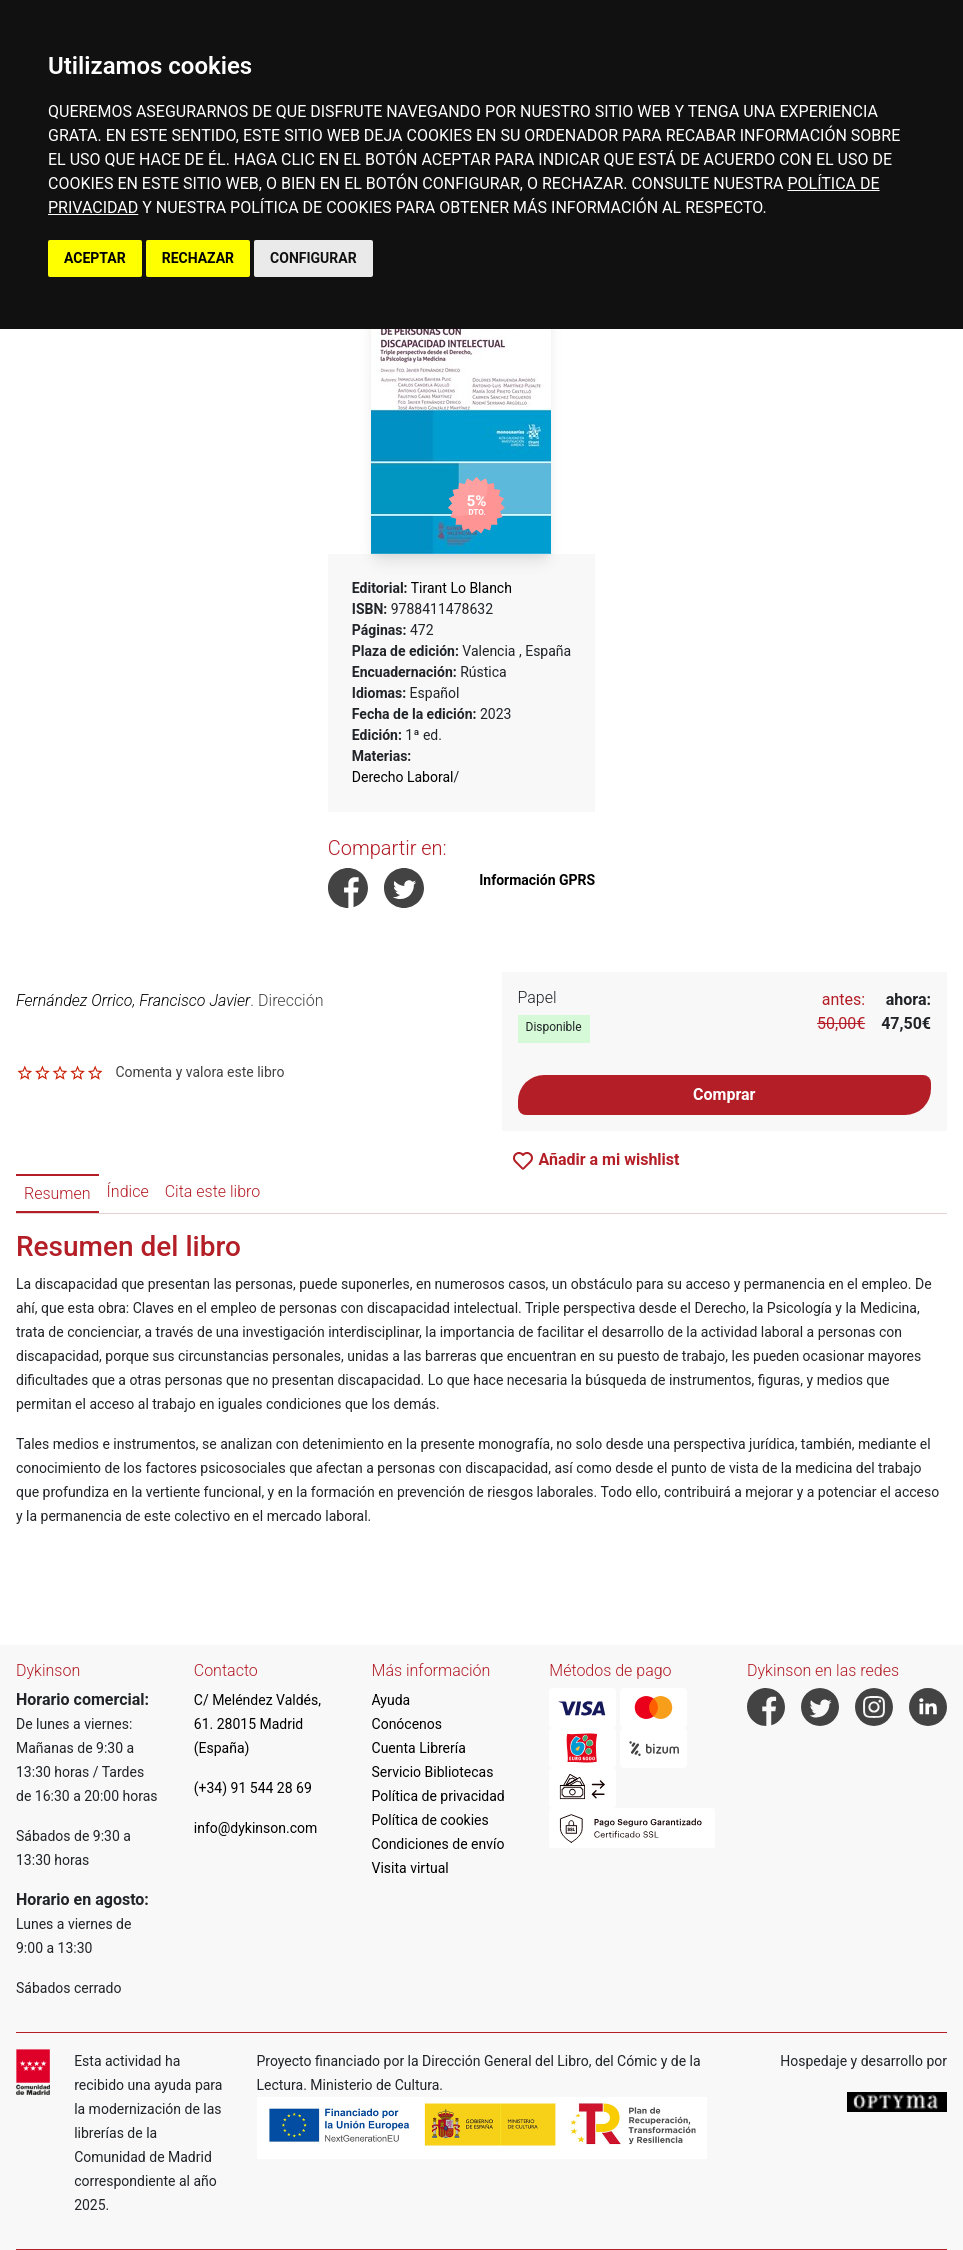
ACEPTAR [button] (95, 258)
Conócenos (407, 1724)
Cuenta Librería (419, 1748)
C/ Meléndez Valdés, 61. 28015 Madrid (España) (257, 1724)
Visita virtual (410, 1868)
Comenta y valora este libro (199, 1072)
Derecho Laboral (403, 777)
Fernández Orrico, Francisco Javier (133, 1000)
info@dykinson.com (256, 1828)
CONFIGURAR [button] (313, 258)
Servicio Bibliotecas (433, 1772)
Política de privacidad (438, 1796)
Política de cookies (430, 1820)
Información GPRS (537, 880)
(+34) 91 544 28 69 (253, 1788)
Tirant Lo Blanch (461, 588)
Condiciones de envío (438, 1844)
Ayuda (391, 1700)
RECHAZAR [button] (198, 258)
